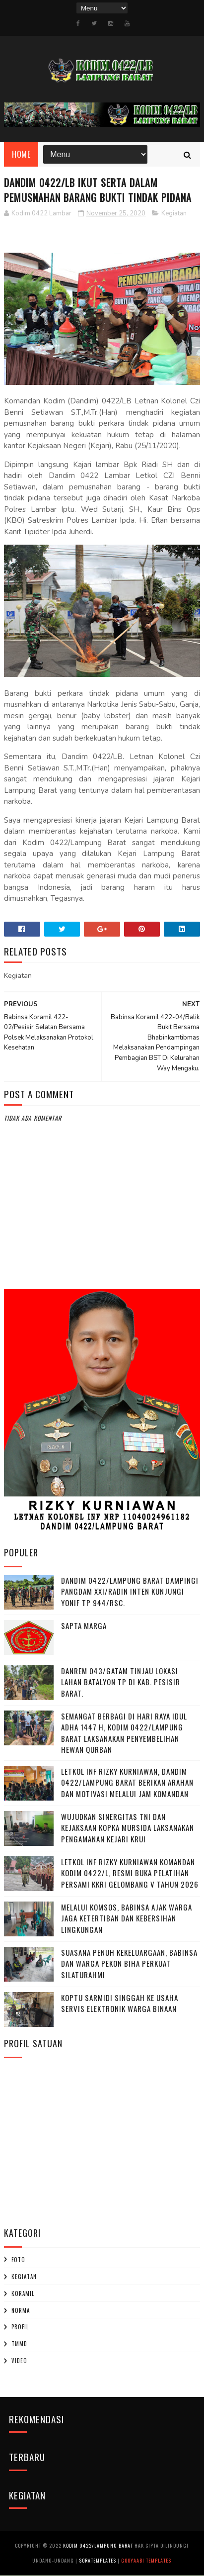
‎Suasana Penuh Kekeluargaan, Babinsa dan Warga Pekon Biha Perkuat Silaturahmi (129, 1963)
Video (19, 2361)
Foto (18, 2260)
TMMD (19, 2344)
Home (21, 155)
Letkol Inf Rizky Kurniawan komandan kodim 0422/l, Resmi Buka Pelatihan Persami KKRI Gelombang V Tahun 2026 (130, 1873)
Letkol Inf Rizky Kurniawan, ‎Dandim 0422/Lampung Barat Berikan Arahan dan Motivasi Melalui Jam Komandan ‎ (127, 1782)
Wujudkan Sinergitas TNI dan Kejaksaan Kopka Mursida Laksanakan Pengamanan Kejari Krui (127, 1827)
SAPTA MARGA (84, 1625)
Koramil (22, 2294)
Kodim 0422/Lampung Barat (98, 2546)
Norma (20, 2310)
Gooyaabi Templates (146, 2561)
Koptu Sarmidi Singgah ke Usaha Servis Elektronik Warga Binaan (119, 2003)
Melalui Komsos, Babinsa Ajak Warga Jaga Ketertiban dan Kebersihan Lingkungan (126, 1918)
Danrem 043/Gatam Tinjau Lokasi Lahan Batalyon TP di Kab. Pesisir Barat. (120, 1682)
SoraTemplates (97, 2561)
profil (20, 2327)
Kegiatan (174, 213)
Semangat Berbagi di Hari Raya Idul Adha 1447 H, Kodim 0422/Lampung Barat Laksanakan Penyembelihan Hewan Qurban (124, 1733)
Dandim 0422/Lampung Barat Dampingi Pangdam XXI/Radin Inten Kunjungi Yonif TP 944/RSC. (130, 1591)
